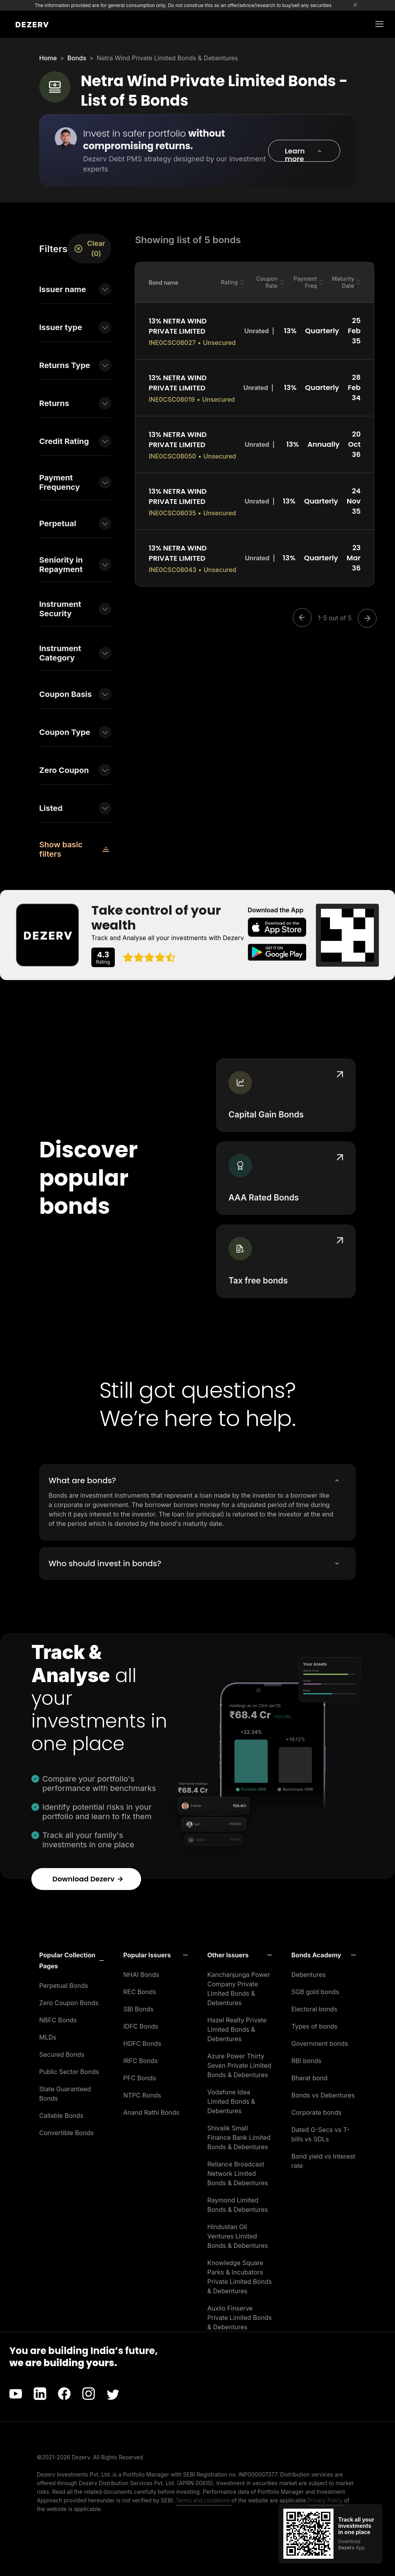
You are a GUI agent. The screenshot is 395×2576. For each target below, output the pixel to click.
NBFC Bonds (58, 2020)
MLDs (47, 2037)
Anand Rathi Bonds (151, 2112)
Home (48, 58)
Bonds (76, 58)
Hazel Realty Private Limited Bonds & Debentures (236, 2029)
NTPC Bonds (142, 2095)
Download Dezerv (88, 1879)
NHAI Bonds (141, 1974)
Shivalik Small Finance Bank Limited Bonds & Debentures (238, 2137)
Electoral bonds (314, 2009)
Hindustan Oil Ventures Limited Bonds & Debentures (237, 2236)
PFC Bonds (139, 2078)
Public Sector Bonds (69, 2072)
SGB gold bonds (315, 1992)
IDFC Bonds (140, 2026)
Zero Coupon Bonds (68, 2003)
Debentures (309, 1974)
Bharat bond (310, 2078)
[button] (304, 151)
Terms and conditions (204, 2500)
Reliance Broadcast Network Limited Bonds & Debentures (237, 2173)
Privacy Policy (326, 2500)
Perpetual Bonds (63, 1985)
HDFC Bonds (142, 2043)
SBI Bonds (138, 2009)
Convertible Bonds (66, 2133)
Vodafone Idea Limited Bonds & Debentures (231, 2101)
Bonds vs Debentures (323, 2095)
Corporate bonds (317, 2112)
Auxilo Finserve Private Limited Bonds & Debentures (239, 2317)
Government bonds (320, 2043)
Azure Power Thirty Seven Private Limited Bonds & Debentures (239, 2065)
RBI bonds (307, 2061)
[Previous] (304, 617)
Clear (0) (89, 248)
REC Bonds (139, 1992)
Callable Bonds (61, 2115)
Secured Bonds (61, 2054)
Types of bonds (315, 2026)
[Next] (364, 617)
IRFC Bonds (140, 2061)
